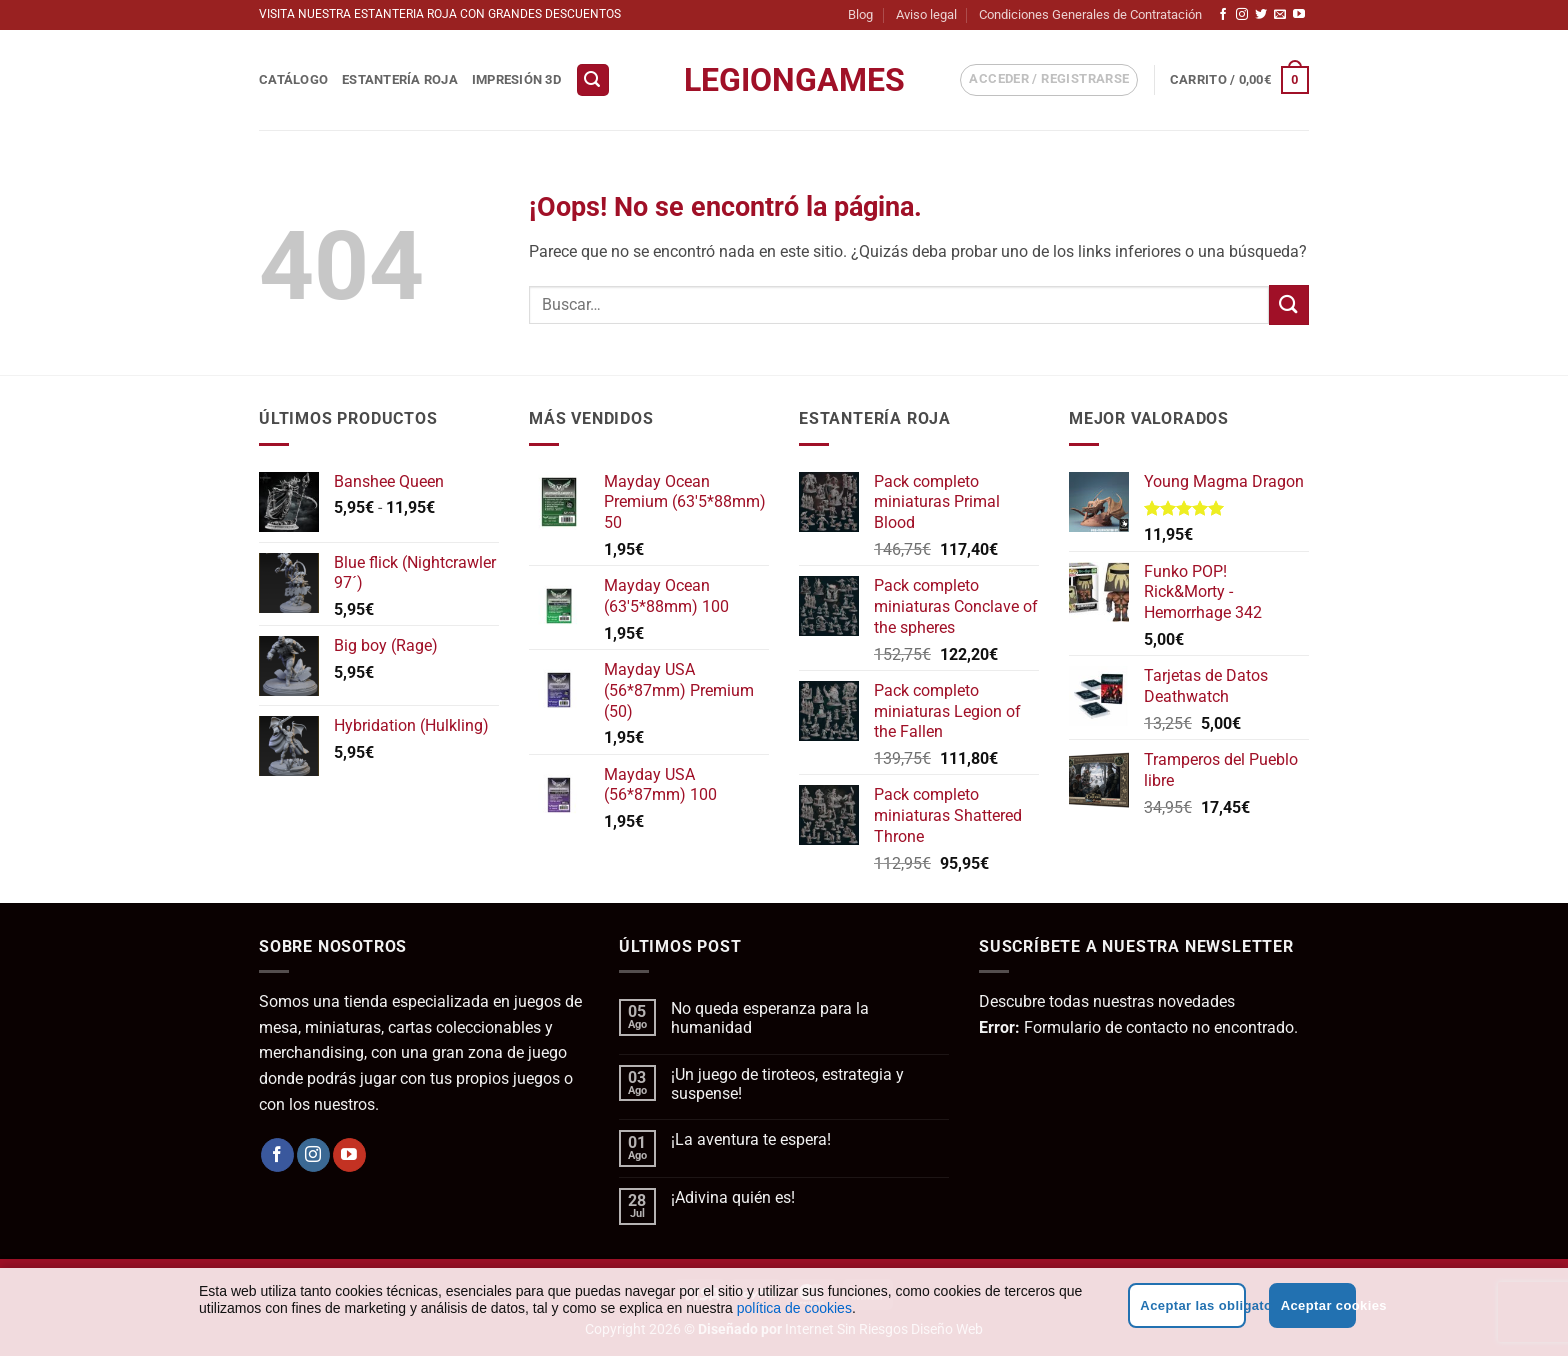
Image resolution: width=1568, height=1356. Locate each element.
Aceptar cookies (1318, 1305)
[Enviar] (1289, 304)
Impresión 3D (516, 79)
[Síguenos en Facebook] (1223, 15)
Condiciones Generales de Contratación (1090, 14)
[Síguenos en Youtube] (1299, 15)
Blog (860, 14)
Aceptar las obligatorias (1192, 1305)
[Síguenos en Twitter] (1261, 15)
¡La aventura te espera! (751, 1139)
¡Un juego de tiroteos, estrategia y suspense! (787, 1084)
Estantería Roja (400, 79)
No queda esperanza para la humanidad (770, 1018)
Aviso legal (926, 14)
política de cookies (794, 1308)
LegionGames (784, 80)
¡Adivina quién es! (733, 1197)
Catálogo (293, 79)
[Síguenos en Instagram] (1242, 15)
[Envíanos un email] (1280, 15)
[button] (593, 80)
